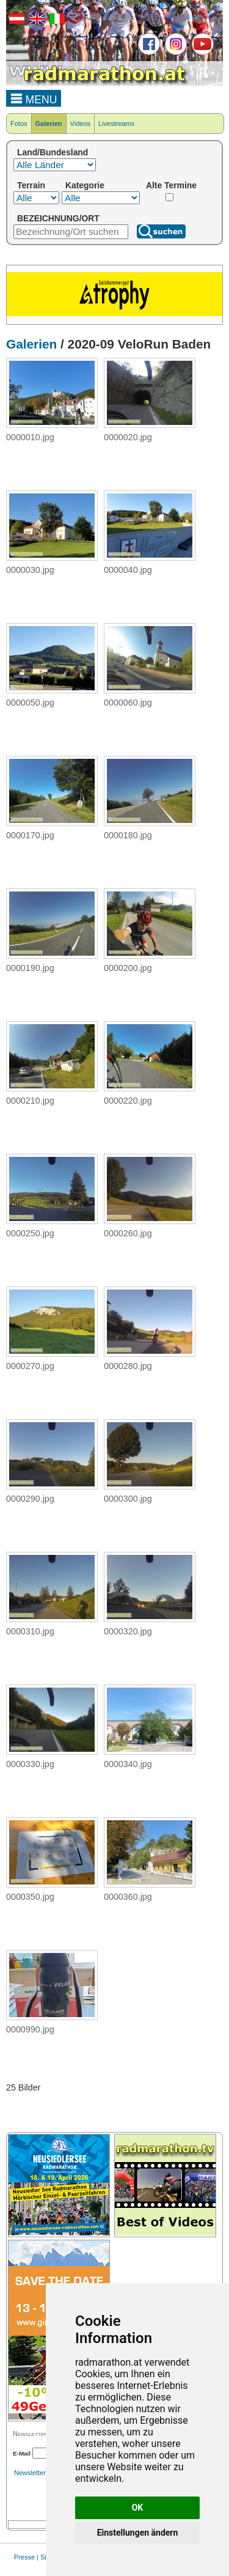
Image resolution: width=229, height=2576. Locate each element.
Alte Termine (171, 185)
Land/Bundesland (52, 152)
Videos (80, 123)
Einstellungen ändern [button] (137, 2532)
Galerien (48, 123)
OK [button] (138, 2507)
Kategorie (84, 185)
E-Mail (22, 2453)
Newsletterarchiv (39, 2472)
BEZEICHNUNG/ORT (58, 218)
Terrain (31, 185)
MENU (33, 98)
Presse (24, 2557)
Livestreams (116, 123)
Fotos (18, 123)
